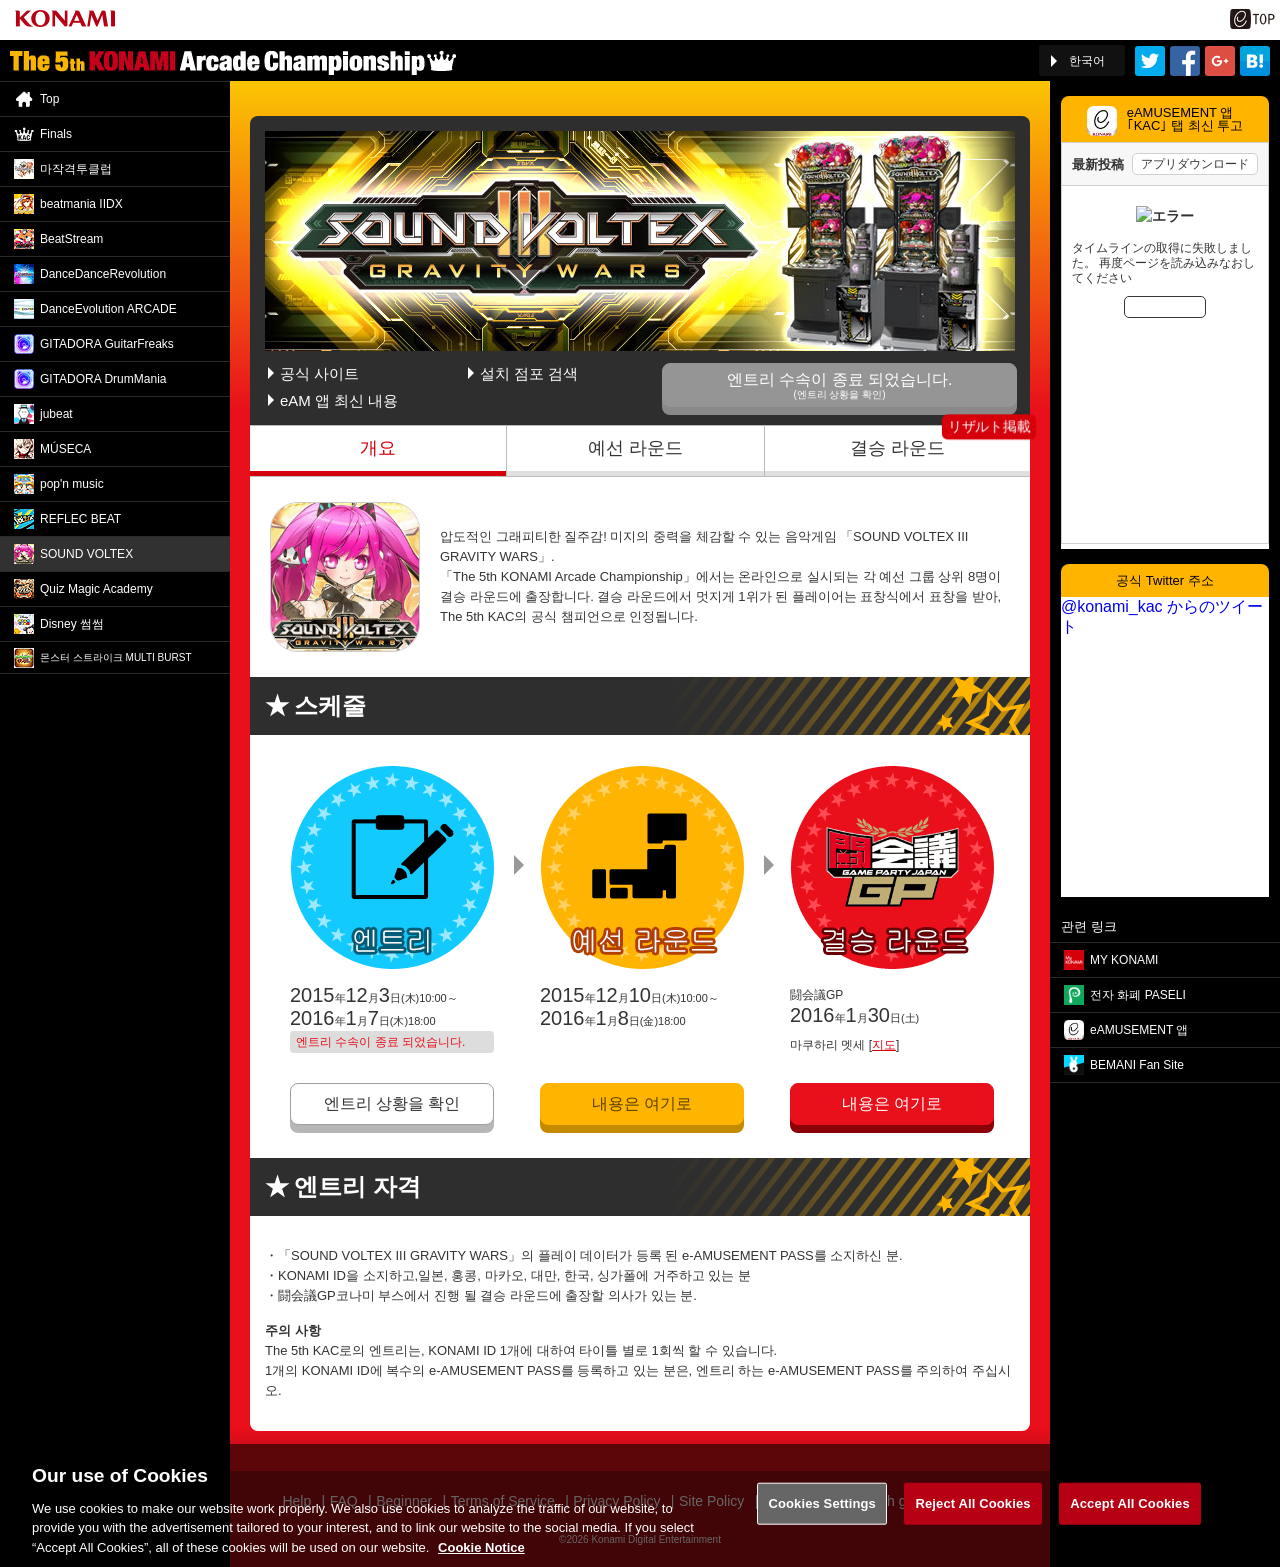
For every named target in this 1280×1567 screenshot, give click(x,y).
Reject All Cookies (972, 1515)
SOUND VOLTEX (86, 554)
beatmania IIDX (81, 204)
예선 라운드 (635, 448)
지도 (884, 1045)
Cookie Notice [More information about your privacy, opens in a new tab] (481, 1558)
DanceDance (103, 274)
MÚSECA (65, 449)
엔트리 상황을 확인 (392, 1103)
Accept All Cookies (1130, 1515)
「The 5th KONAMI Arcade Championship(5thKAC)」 (233, 61)
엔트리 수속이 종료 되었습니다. (839, 385)
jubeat (56, 414)
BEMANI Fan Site (1137, 1065)
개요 (378, 448)
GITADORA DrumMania (103, 379)
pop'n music (72, 484)
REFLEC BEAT (80, 519)
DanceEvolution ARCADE (108, 309)
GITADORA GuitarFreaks (107, 344)
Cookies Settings (822, 1515)
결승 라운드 (897, 448)
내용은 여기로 (642, 1103)
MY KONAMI (1124, 960)
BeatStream (71, 239)
